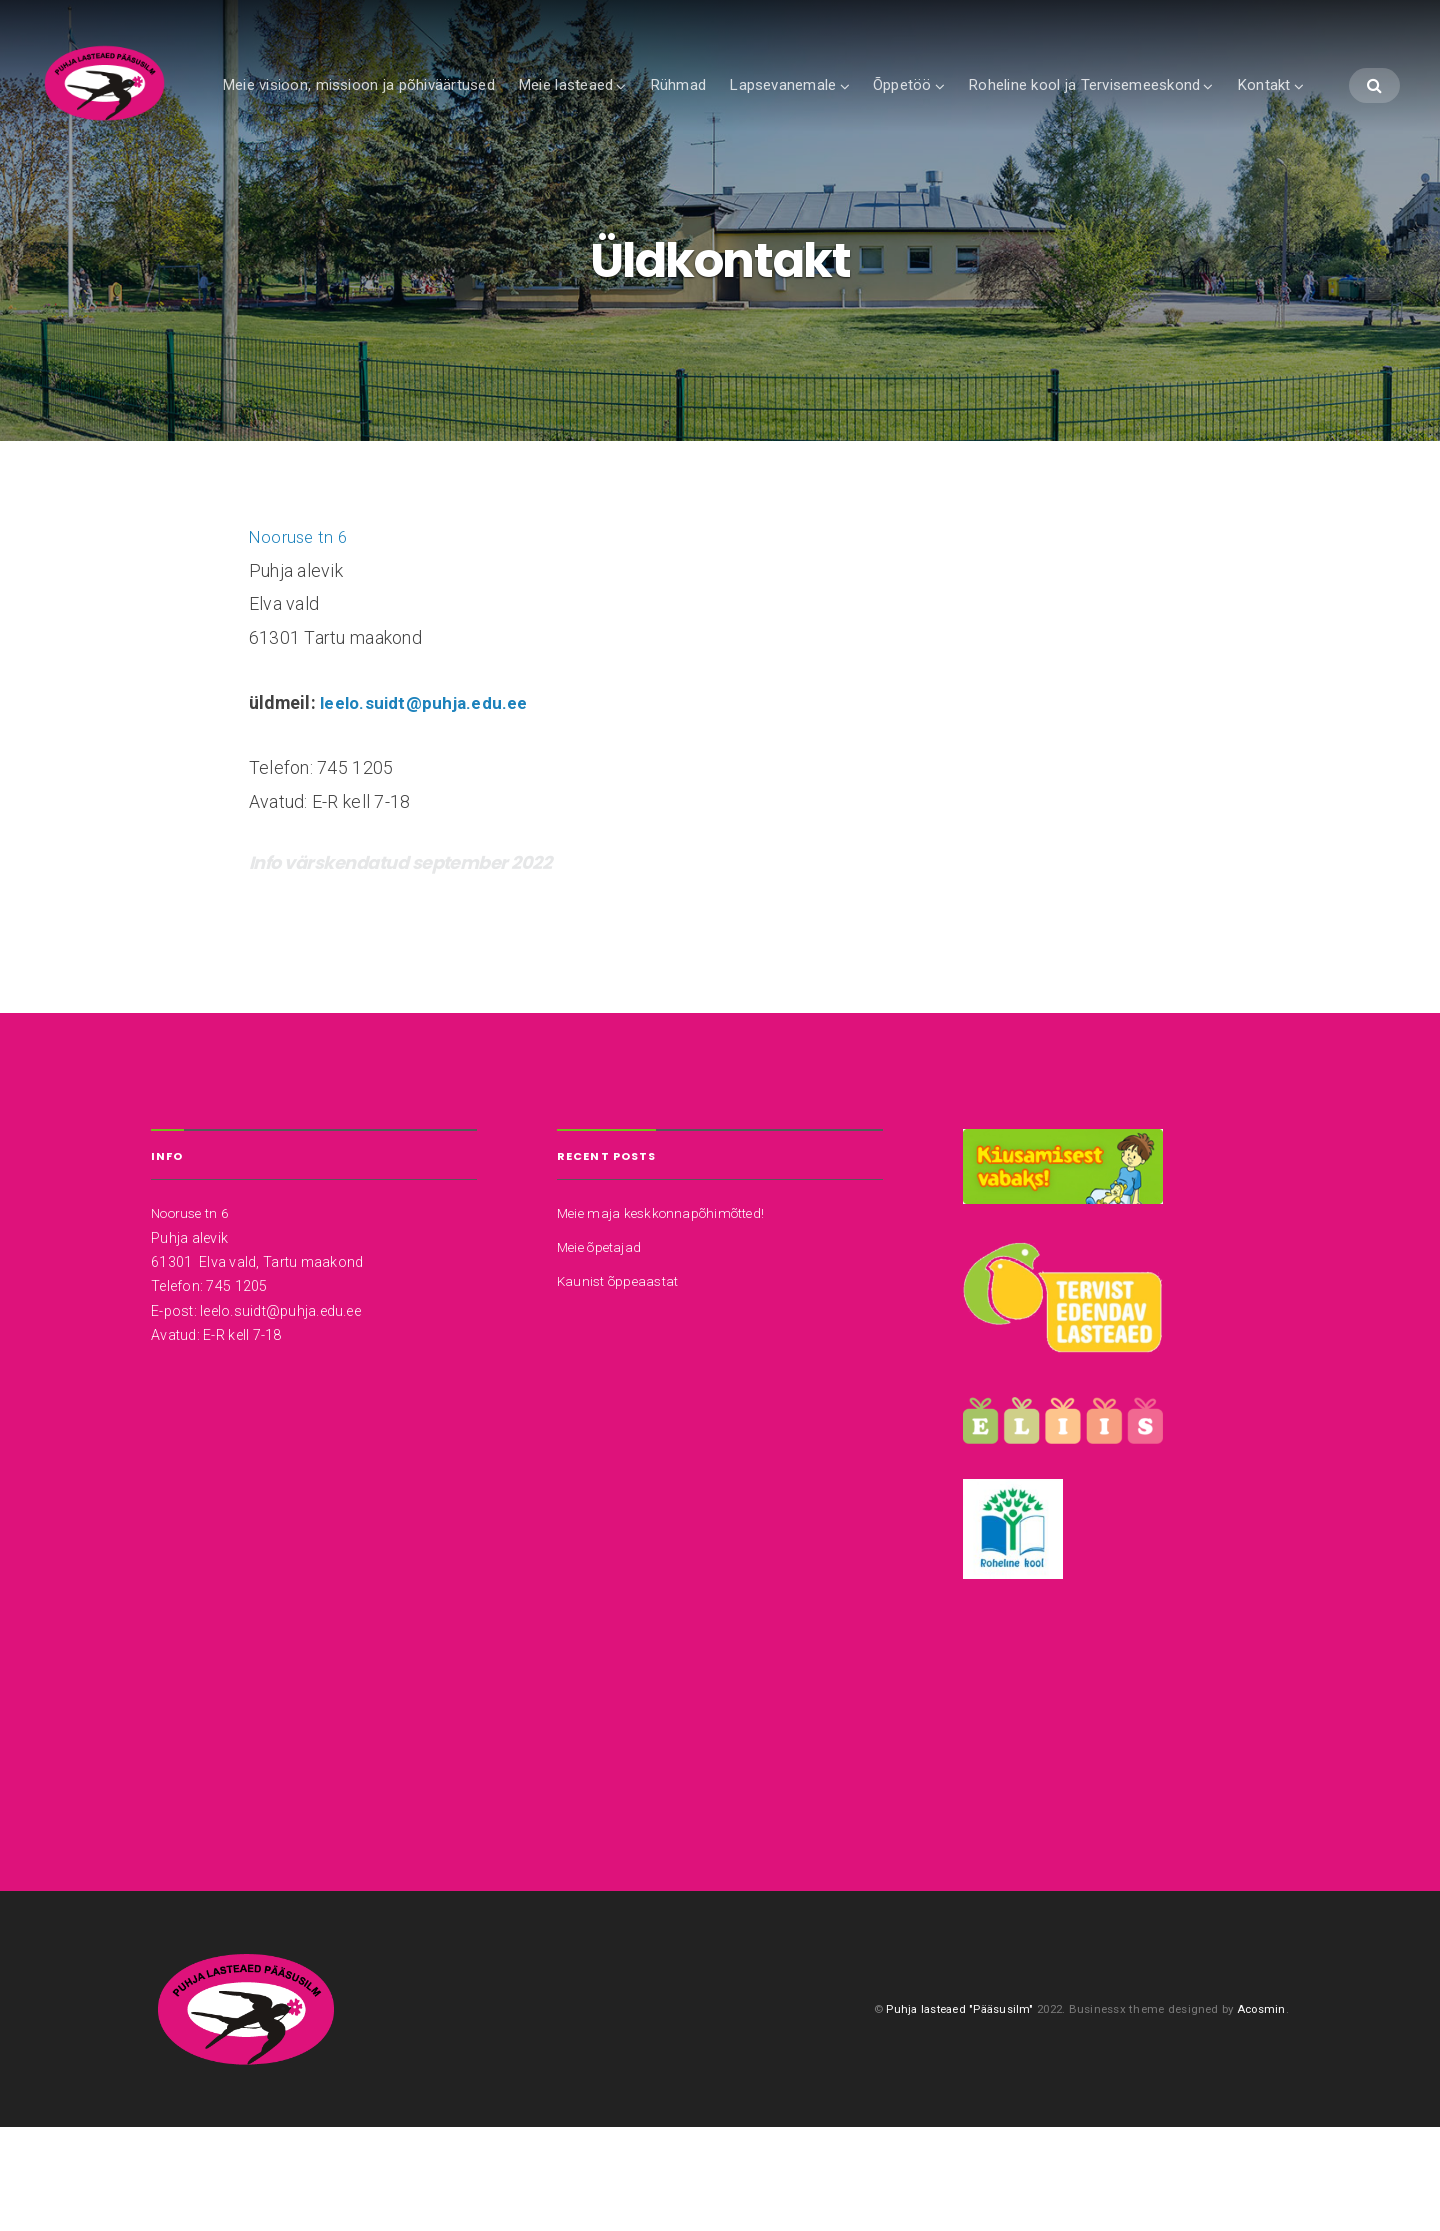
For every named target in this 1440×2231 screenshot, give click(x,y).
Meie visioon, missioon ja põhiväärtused (426, 107)
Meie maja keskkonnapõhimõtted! (667, 1311)
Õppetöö (970, 107)
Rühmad (746, 107)
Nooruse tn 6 (300, 635)
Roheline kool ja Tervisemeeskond (1152, 107)
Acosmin (1261, 2109)
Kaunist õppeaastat (620, 1377)
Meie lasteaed (633, 107)
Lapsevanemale (850, 107)
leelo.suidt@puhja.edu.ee (427, 801)
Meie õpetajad (602, 1344)
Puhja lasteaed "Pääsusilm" (956, 2109)
